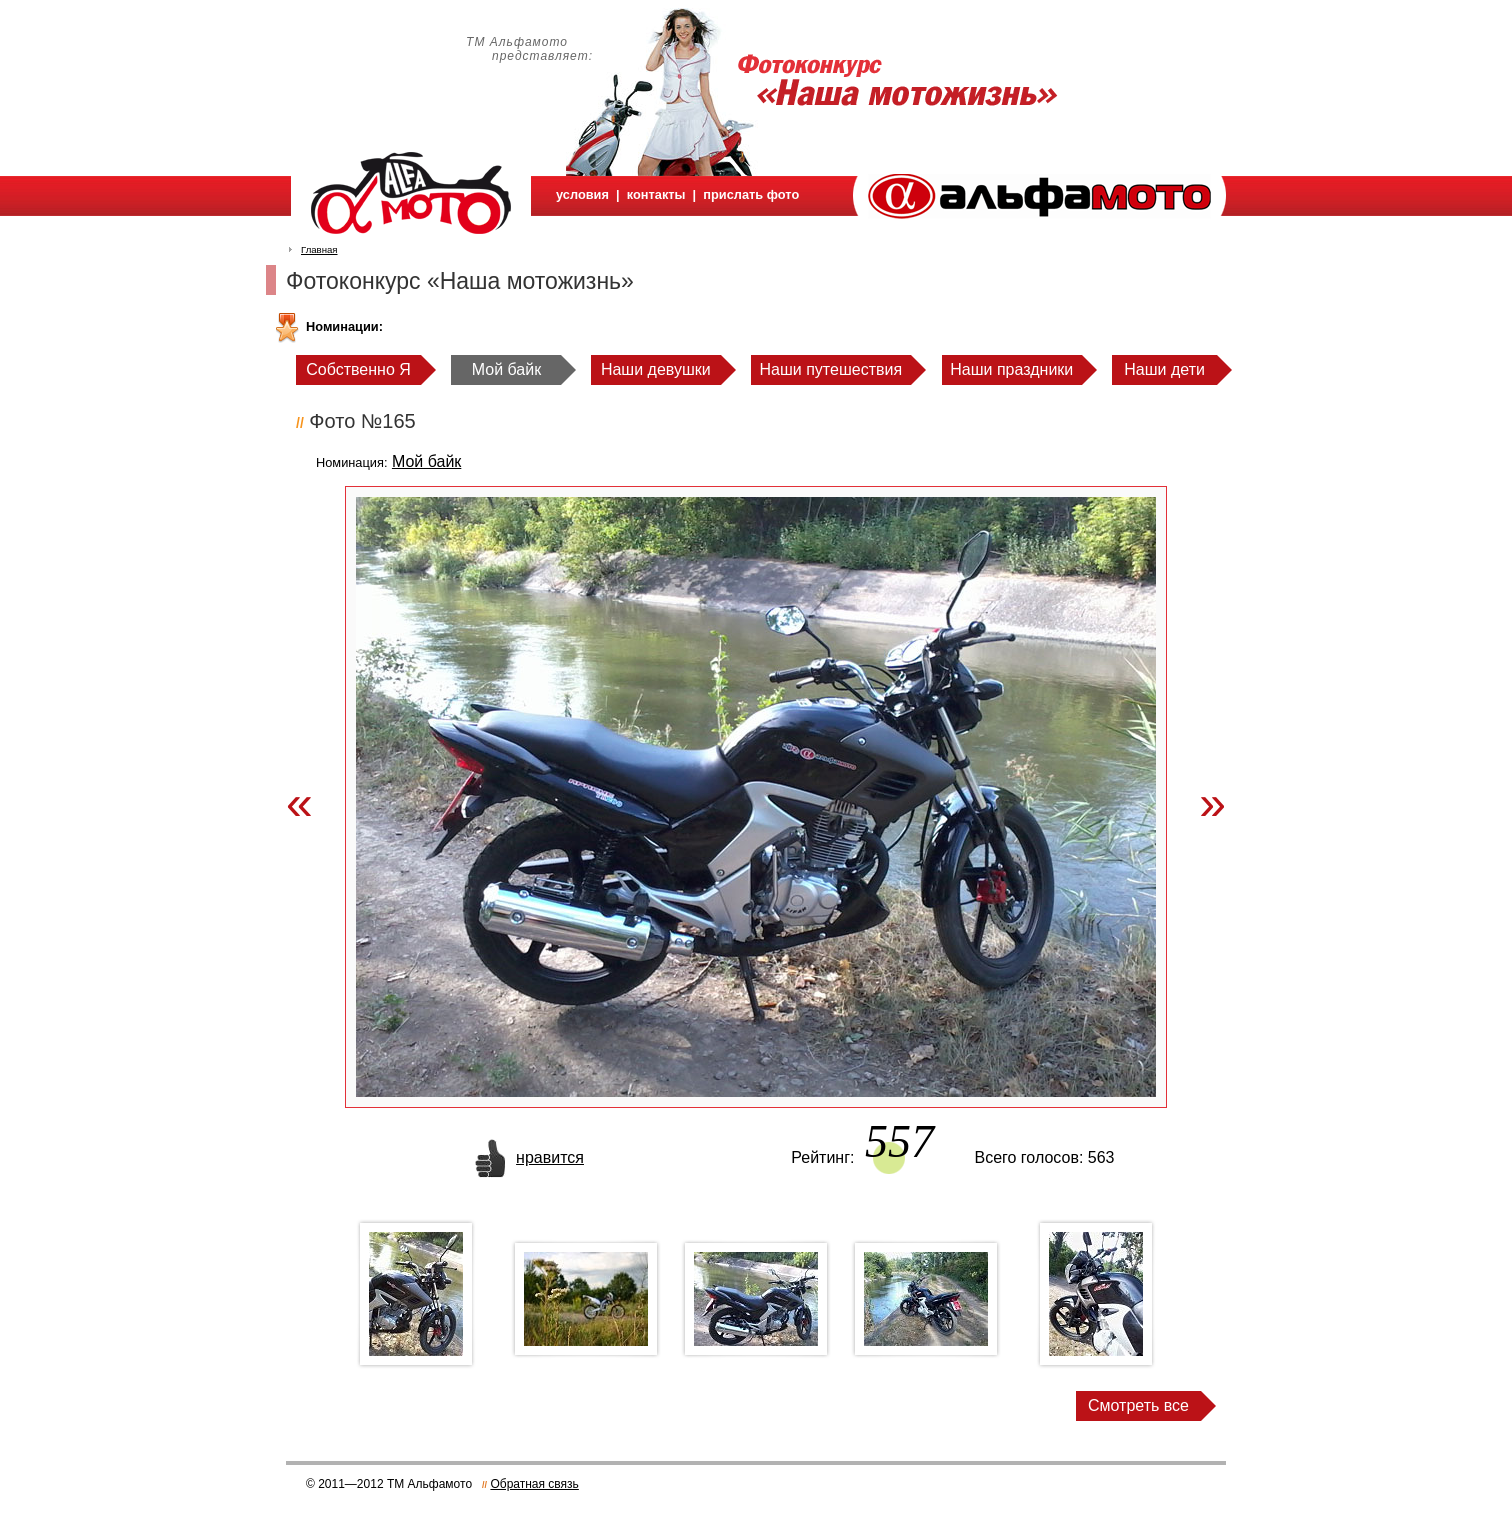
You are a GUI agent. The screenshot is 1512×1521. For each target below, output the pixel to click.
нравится (550, 1157)
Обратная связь (534, 1484)
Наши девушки (656, 369)
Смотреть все (1138, 1405)
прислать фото (751, 194)
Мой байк (506, 369)
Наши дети (1164, 369)
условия (582, 194)
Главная (319, 249)
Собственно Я (358, 369)
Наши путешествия (831, 369)
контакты (656, 194)
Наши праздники (1011, 369)
